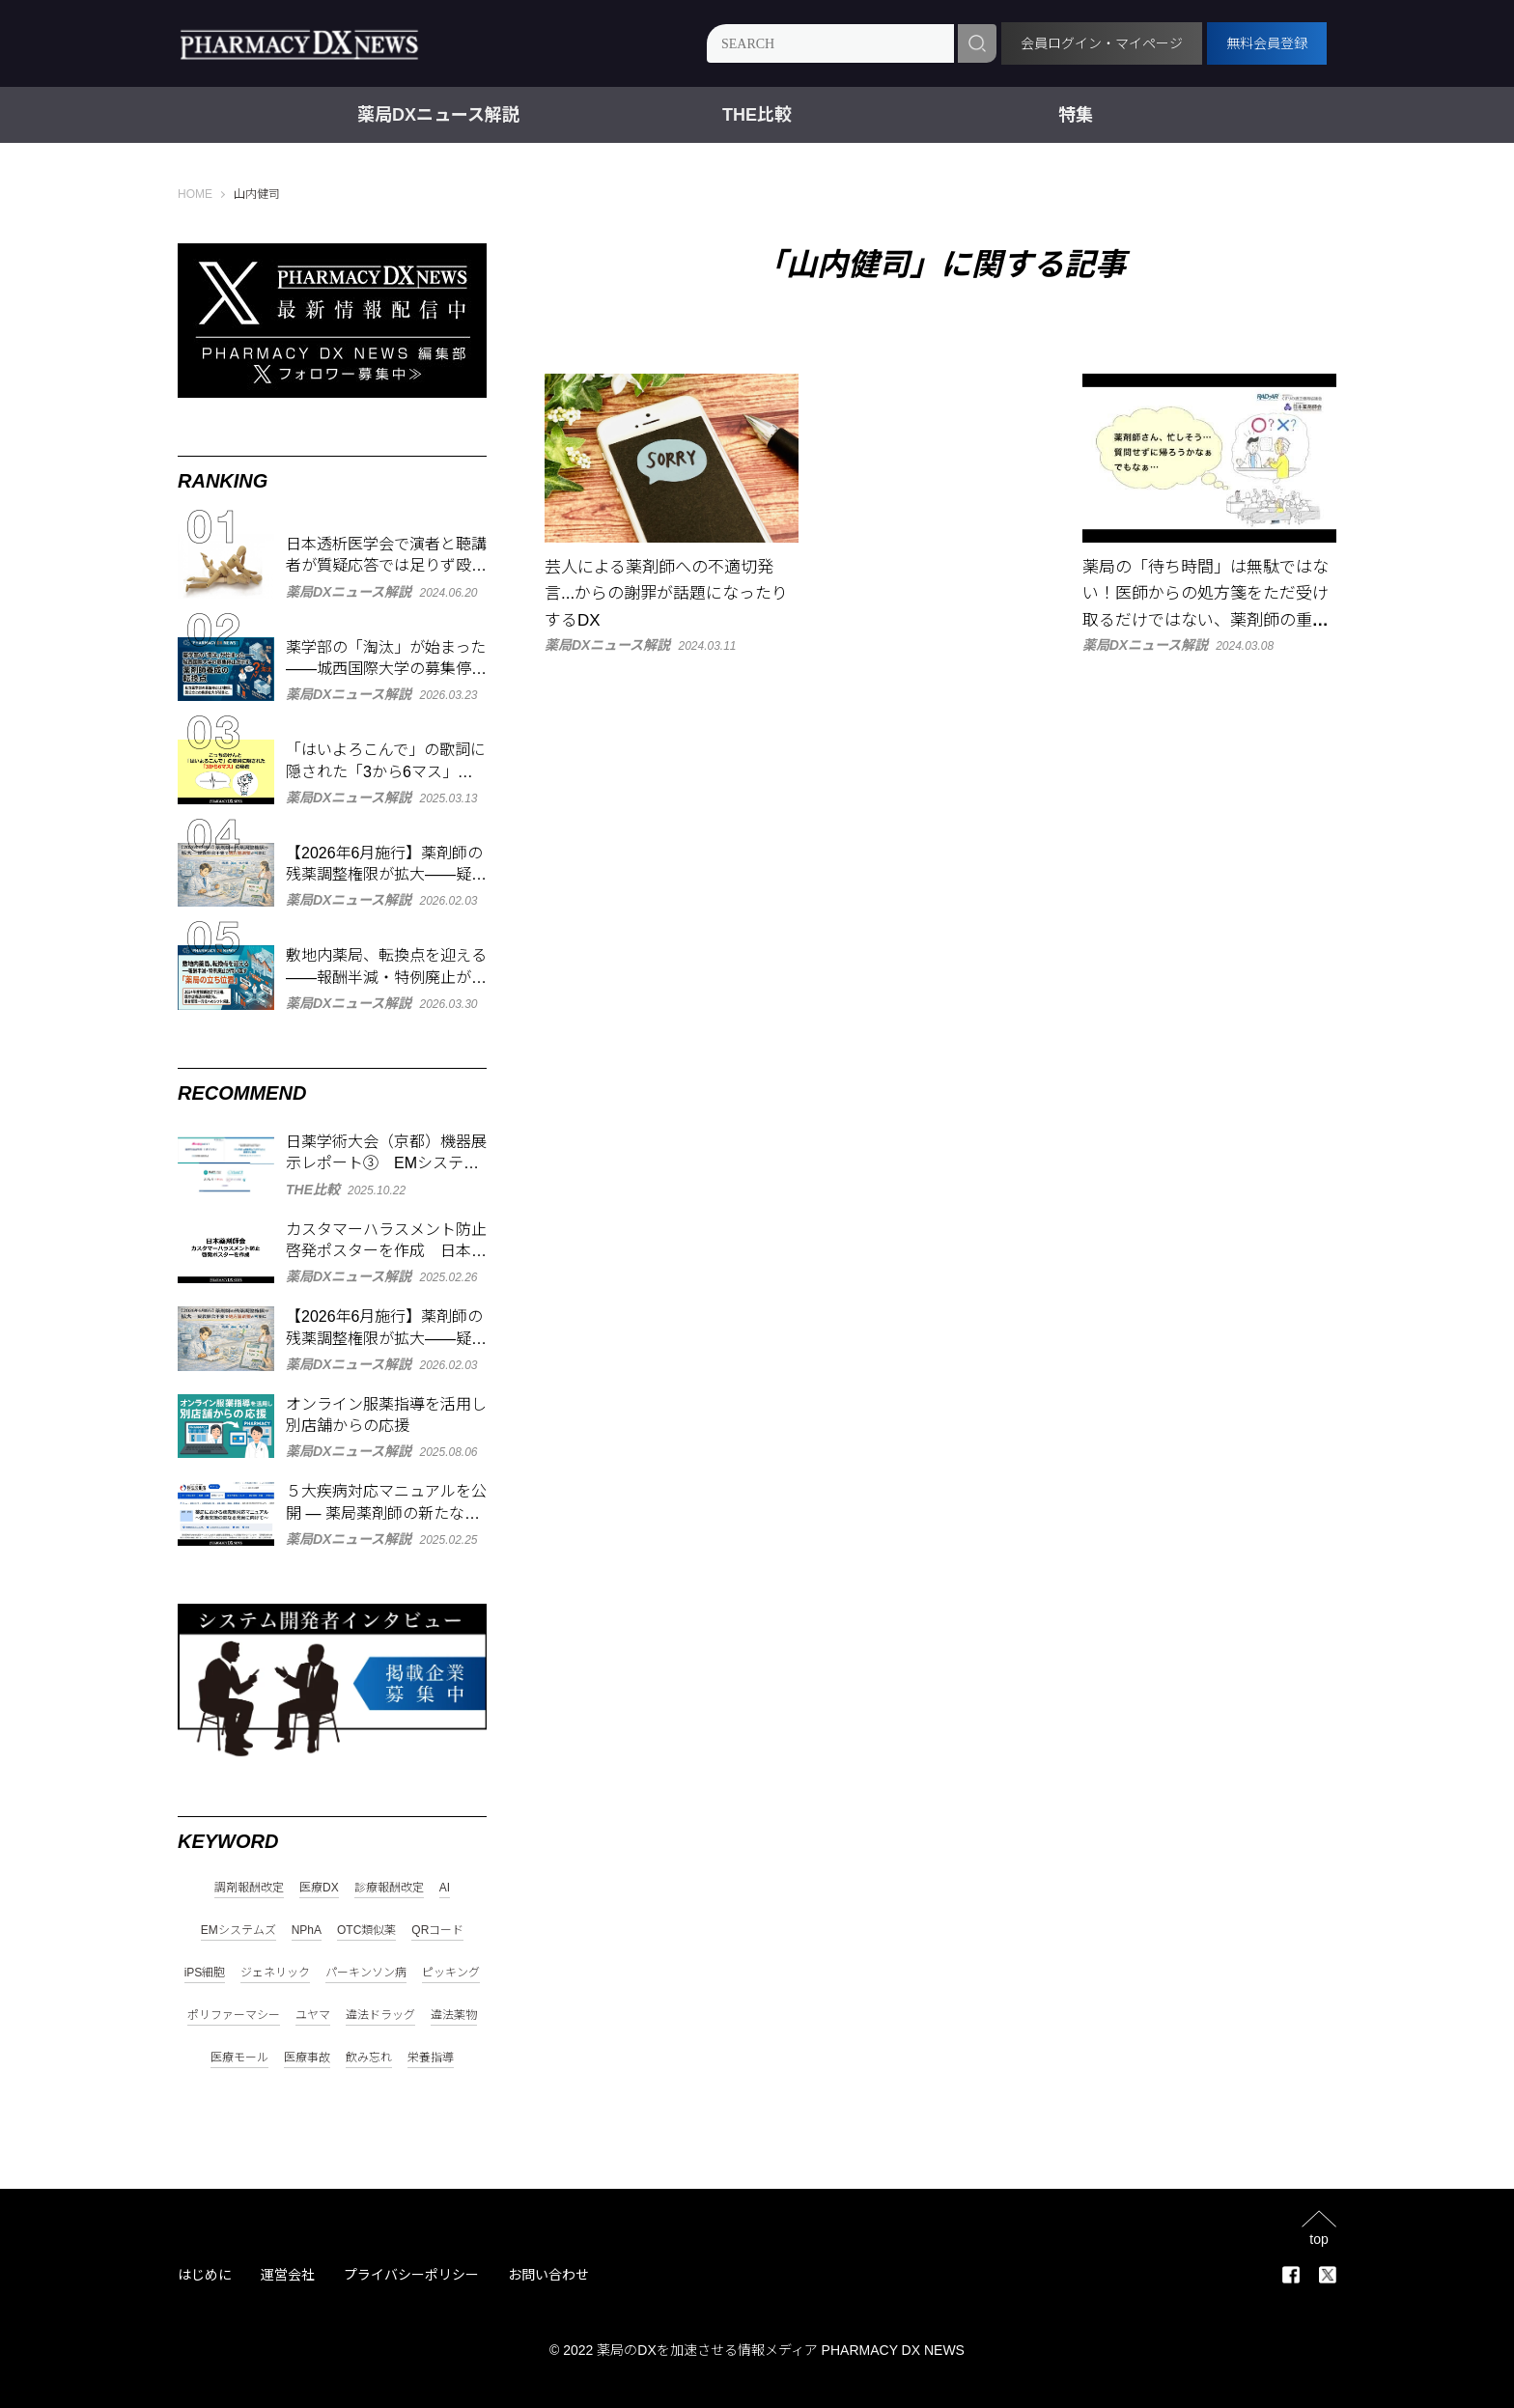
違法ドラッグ (380, 2015)
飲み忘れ (369, 2058)
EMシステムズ (238, 1930)
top (1318, 2238)
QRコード (437, 1930)
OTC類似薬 (366, 1930)
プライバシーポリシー (411, 2274)
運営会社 (288, 2274)
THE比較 (757, 115)
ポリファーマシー (233, 2015)
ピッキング (451, 1973)
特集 (1075, 115)
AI (444, 1888)
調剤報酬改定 (249, 1888)
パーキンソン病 (366, 1973)
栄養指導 (430, 2058)
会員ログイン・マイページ (1102, 43)
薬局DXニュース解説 (438, 115)
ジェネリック (275, 1973)
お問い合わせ (548, 2274)
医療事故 (307, 2058)
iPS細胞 (205, 1973)
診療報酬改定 (389, 1888)
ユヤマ (312, 2015)
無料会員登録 (1266, 43)
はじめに (205, 2274)
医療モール (239, 2058)
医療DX (319, 1888)
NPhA (307, 1930)
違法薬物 (454, 2015)
